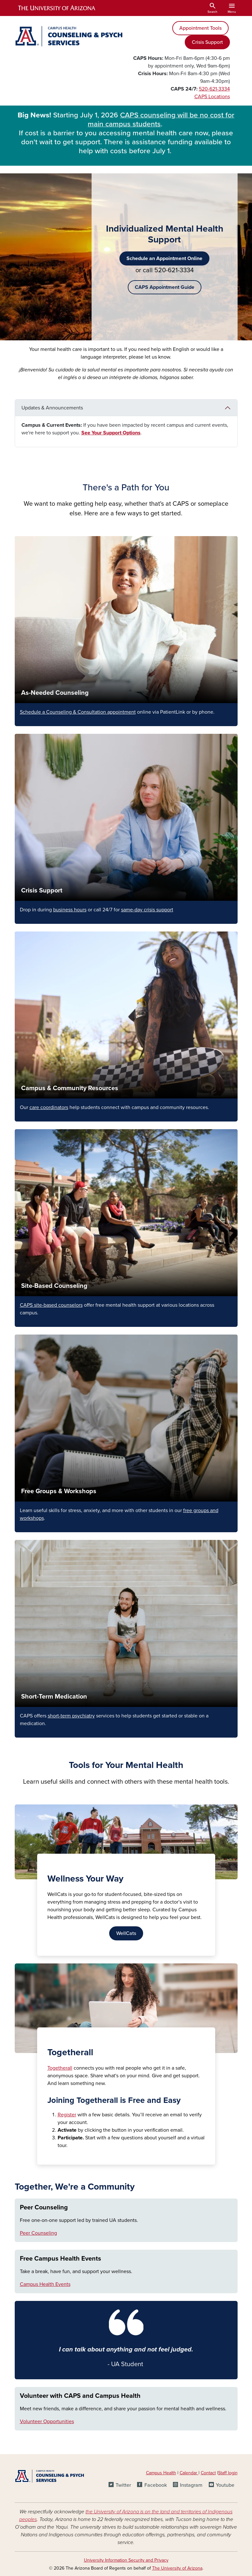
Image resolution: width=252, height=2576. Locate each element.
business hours (69, 910)
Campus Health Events (45, 2284)
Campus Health (161, 2473)
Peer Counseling (44, 2207)
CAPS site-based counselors (51, 1305)
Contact (208, 2473)
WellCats (126, 1933)
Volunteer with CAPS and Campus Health (80, 2396)
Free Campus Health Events (60, 2259)
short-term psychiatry (71, 1716)
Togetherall (59, 2068)
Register (67, 2115)
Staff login (228, 2473)
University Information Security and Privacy (126, 2560)
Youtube (225, 2485)
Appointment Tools (200, 28)
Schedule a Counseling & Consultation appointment (78, 712)
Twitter (123, 2485)
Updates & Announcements (52, 408)
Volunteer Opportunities (47, 2421)
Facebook (155, 2485)
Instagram (191, 2485)
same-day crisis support (147, 910)
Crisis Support (207, 42)
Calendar (189, 2473)
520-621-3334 (214, 89)
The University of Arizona (177, 2568)
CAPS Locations (212, 96)
